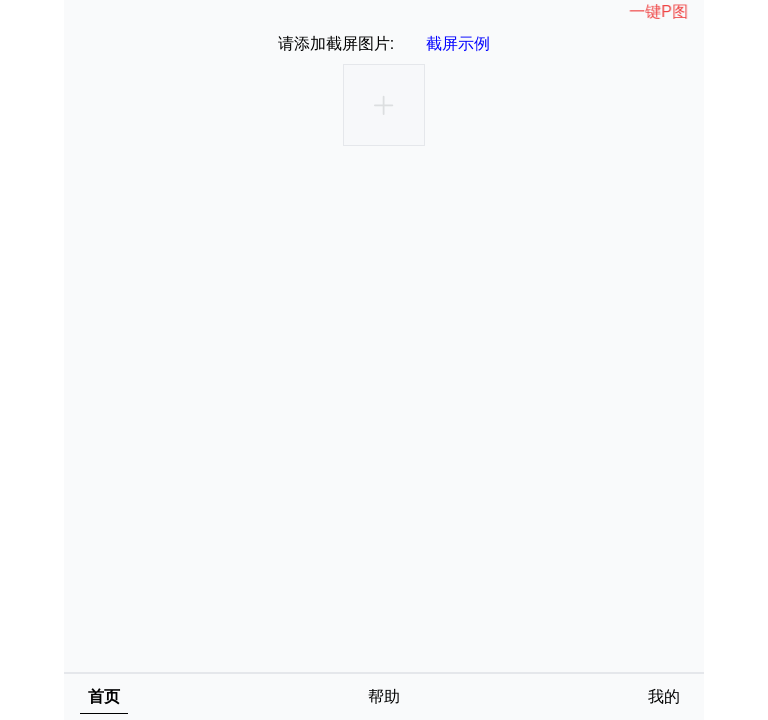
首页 (104, 696)
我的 (664, 696)
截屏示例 (458, 43)
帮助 (384, 696)
